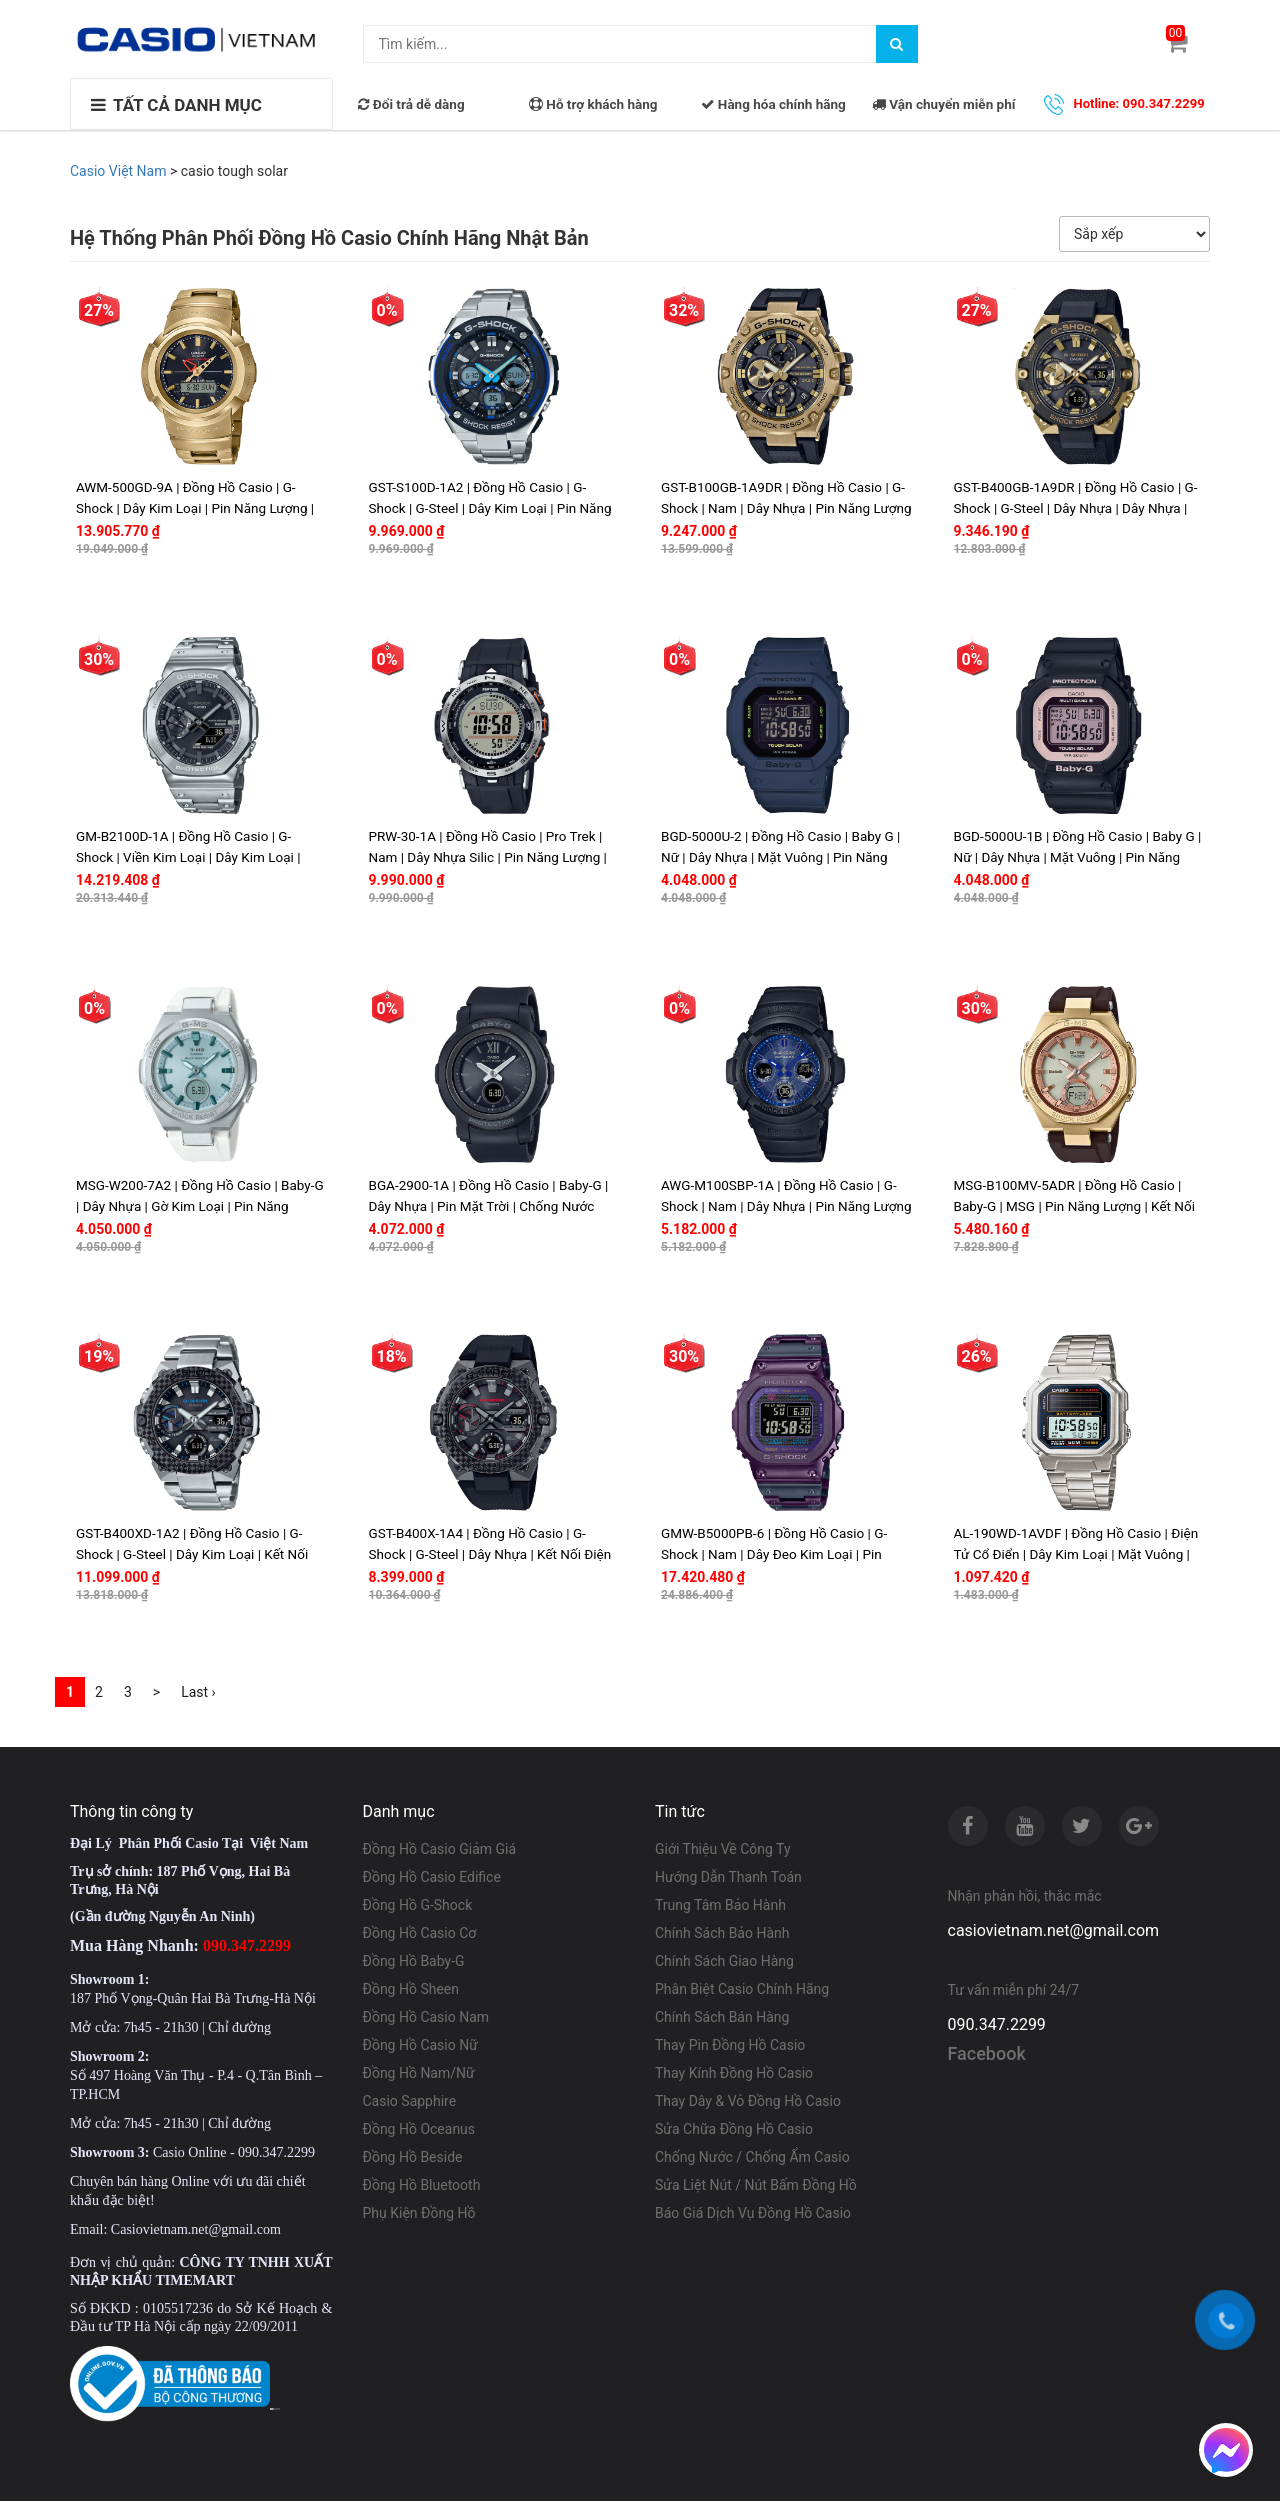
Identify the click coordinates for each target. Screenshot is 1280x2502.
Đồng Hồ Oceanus (419, 2130)
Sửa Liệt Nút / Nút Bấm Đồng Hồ (756, 2186)
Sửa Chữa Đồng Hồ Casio (734, 2130)
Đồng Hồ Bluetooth (422, 2186)
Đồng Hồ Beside (413, 2158)
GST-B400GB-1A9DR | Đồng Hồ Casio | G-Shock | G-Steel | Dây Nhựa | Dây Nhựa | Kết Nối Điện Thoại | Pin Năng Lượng (1076, 508)
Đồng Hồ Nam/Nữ (419, 2074)
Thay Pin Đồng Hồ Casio (730, 2046)
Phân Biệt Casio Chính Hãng (742, 1990)
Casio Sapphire (410, 2102)
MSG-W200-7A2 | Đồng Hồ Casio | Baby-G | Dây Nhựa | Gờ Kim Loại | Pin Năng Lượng (200, 1206)
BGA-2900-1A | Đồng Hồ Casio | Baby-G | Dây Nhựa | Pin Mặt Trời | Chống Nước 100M (489, 1206)
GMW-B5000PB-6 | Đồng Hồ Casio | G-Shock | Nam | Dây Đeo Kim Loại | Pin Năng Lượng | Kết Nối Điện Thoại (774, 1555)
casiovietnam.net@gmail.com (1054, 1931)
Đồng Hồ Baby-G (414, 1962)
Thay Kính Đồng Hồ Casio (734, 2074)
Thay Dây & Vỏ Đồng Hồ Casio (748, 2102)
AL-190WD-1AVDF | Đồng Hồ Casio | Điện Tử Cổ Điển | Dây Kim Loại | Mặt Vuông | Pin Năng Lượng (1076, 1555)
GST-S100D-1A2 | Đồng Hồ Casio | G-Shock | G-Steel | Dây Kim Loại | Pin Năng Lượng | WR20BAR (490, 508)
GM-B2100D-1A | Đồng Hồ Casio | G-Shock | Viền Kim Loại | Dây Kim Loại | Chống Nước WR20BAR (188, 857)
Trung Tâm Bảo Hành (720, 1906)
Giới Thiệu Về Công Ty (723, 1850)
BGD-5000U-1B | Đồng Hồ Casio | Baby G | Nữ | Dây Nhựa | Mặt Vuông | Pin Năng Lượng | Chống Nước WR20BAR (1078, 857)
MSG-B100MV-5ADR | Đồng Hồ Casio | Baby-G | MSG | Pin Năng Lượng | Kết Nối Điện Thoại (1074, 1206)
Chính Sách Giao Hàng (724, 1962)
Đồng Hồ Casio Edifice (432, 1878)
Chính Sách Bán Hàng (722, 2018)
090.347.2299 (997, 2026)
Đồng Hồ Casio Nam (426, 2018)
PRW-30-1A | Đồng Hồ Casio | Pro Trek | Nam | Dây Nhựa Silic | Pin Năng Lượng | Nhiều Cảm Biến (488, 857)
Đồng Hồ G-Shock (418, 1906)
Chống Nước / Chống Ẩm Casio (752, 2158)
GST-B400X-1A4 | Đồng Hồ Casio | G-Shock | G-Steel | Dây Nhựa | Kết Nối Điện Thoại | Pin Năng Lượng (490, 1555)
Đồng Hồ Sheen (411, 1990)
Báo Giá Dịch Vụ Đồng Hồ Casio (753, 2214)
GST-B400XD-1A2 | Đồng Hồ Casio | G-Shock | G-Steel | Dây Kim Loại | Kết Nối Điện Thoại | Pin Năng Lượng (192, 1555)
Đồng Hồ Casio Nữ (420, 2046)
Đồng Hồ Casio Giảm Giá (440, 1850)
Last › (198, 1693)
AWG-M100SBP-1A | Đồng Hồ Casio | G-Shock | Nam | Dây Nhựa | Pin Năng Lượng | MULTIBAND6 (786, 1206)
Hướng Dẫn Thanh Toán (728, 1878)
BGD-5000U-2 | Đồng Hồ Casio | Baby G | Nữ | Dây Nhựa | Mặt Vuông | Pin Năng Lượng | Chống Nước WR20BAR (780, 857)
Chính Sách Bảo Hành (722, 1934)
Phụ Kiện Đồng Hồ (419, 2214)
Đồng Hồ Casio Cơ (420, 1934)
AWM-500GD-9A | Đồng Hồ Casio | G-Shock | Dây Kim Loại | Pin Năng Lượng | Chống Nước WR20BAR (195, 508)
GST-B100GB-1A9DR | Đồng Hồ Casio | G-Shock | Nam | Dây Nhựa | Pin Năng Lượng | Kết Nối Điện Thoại (786, 508)
